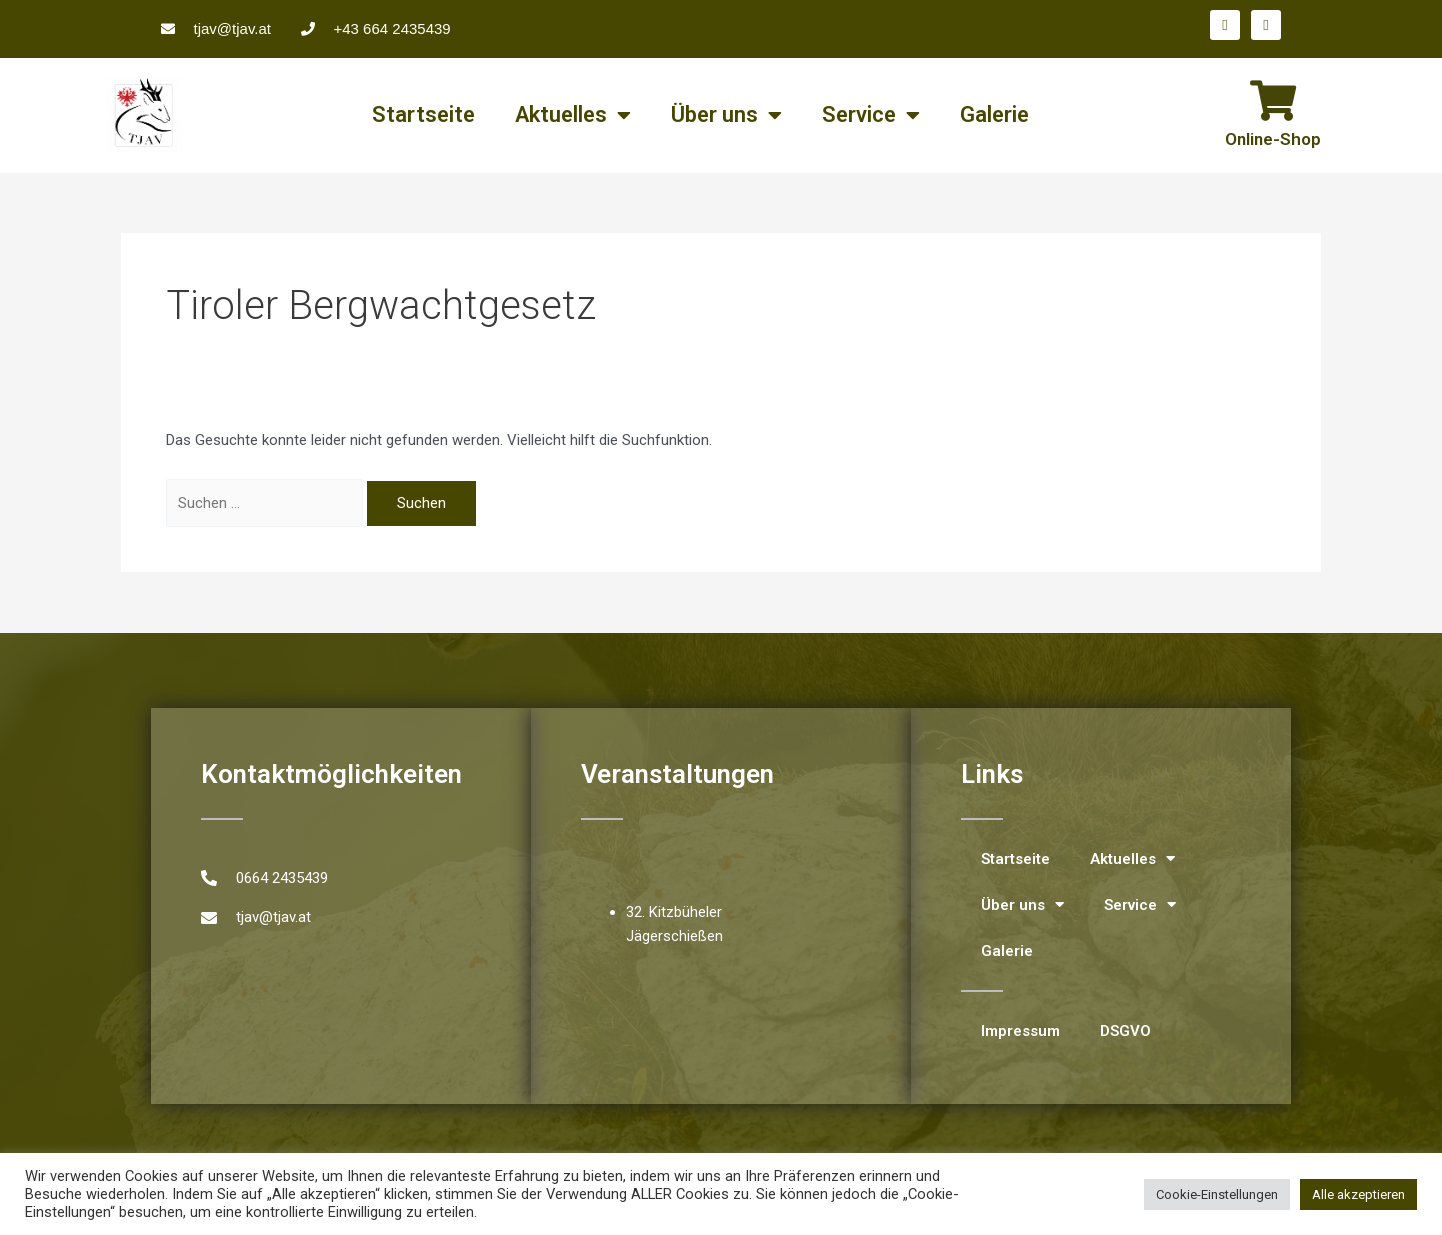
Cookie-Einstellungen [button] (1217, 1194)
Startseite (423, 114)
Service (871, 115)
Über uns (726, 115)
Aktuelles (573, 115)
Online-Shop (1273, 139)
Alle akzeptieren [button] (1358, 1194)
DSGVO (1125, 1031)
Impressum (1020, 1031)
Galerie (994, 114)
